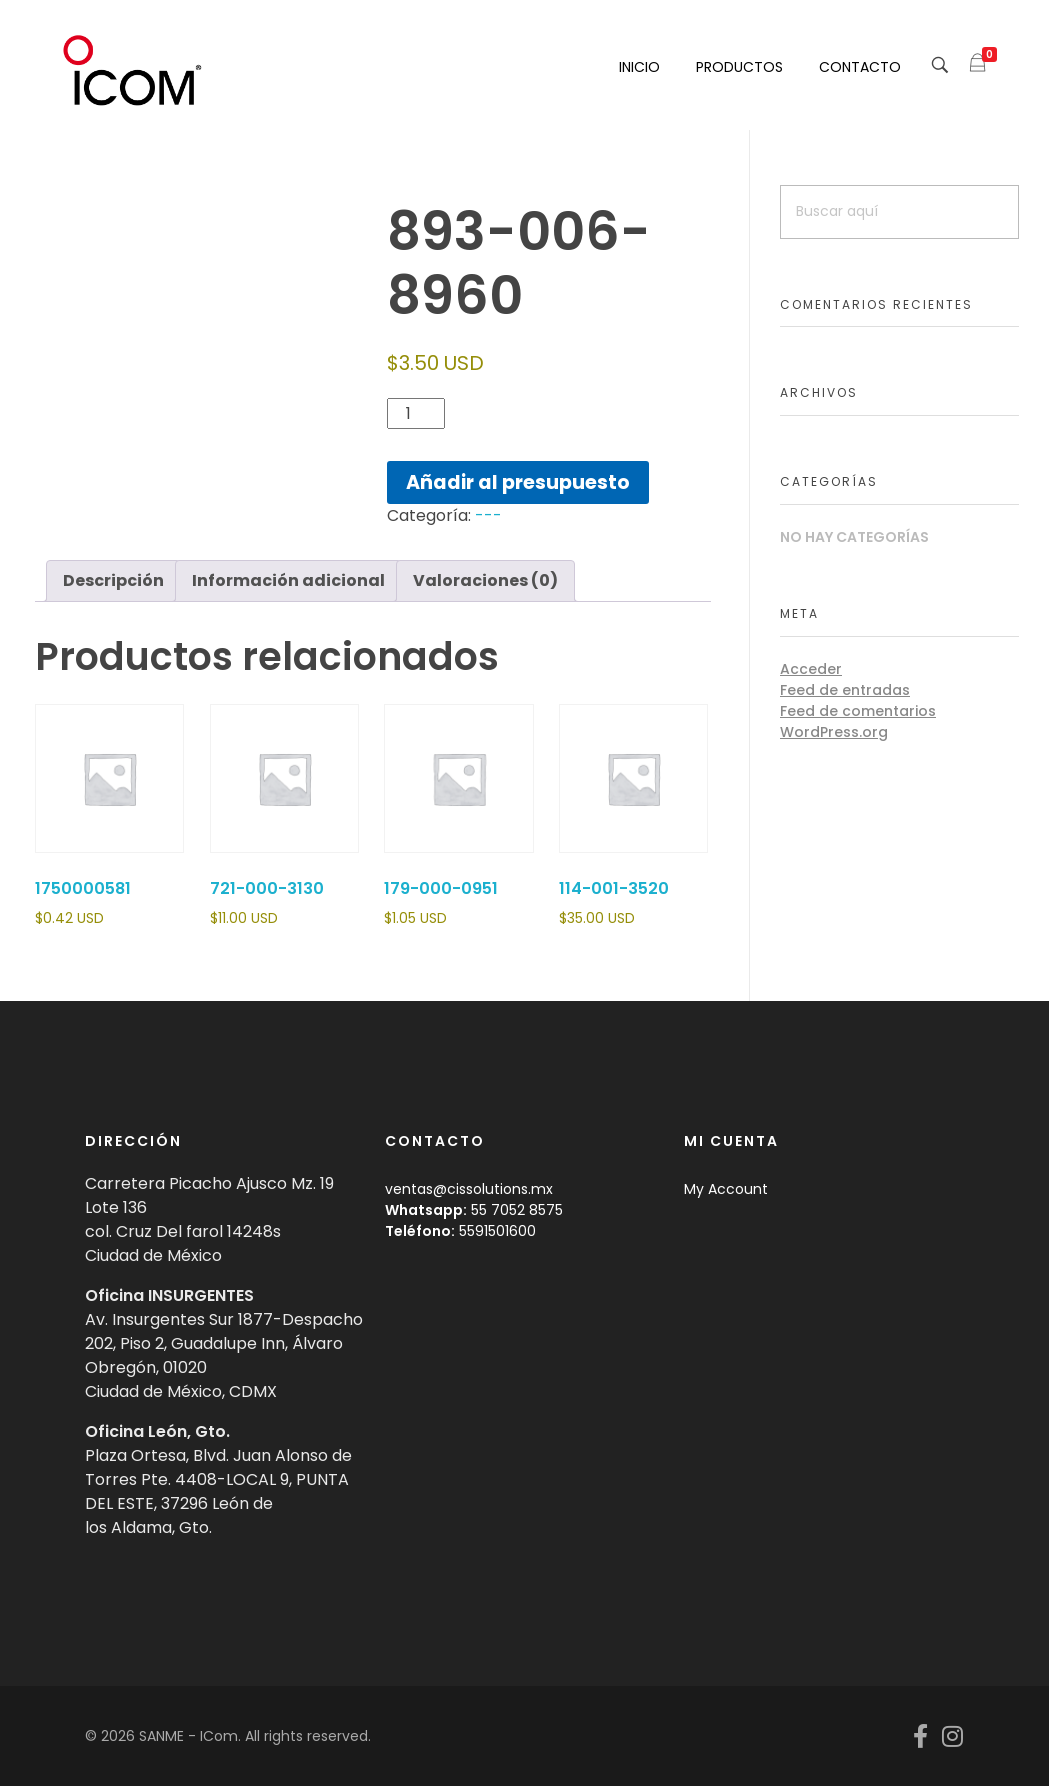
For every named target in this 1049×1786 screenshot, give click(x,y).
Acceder (811, 669)
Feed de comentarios (858, 711)
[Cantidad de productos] (416, 413)
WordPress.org (834, 732)
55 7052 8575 (517, 1210)
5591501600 (497, 1231)
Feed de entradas (845, 690)
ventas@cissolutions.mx (469, 1189)
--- (488, 515)
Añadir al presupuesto (518, 482)
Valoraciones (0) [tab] (485, 580)
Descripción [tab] (113, 580)
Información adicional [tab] (288, 580)
